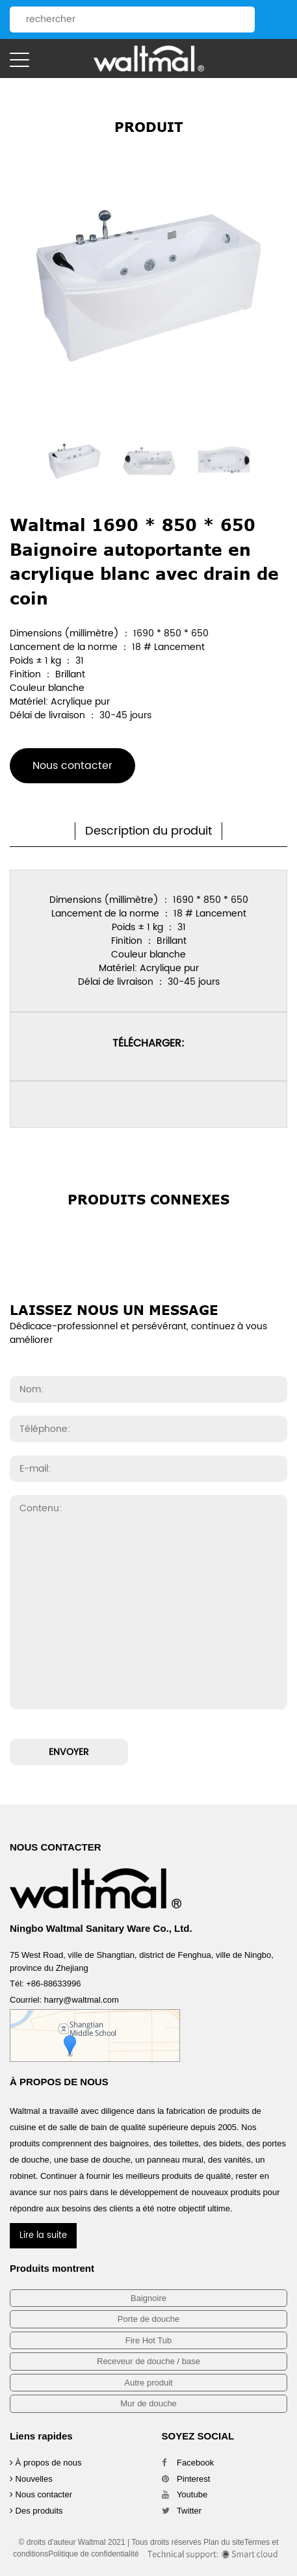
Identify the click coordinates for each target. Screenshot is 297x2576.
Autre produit (148, 2382)
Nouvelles (31, 2479)
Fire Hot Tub (148, 2340)
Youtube (185, 2494)
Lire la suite (43, 2236)
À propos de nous (46, 2462)
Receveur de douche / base (148, 2361)
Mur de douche (148, 2403)
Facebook (188, 2462)
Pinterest (186, 2479)
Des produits (36, 2511)
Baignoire (148, 2298)
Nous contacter (72, 765)
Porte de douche (148, 2319)
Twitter (182, 2511)
